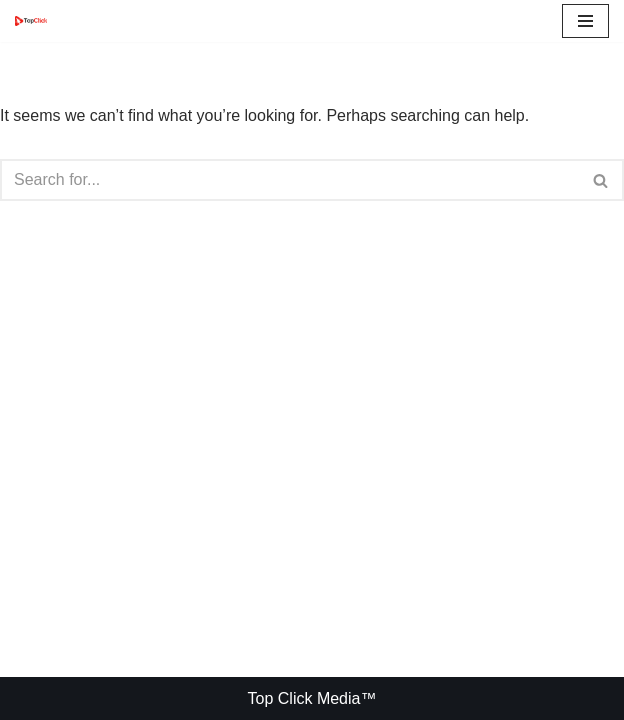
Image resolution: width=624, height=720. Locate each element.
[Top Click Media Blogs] (36, 20)
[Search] (289, 180)
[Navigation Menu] (585, 21)
